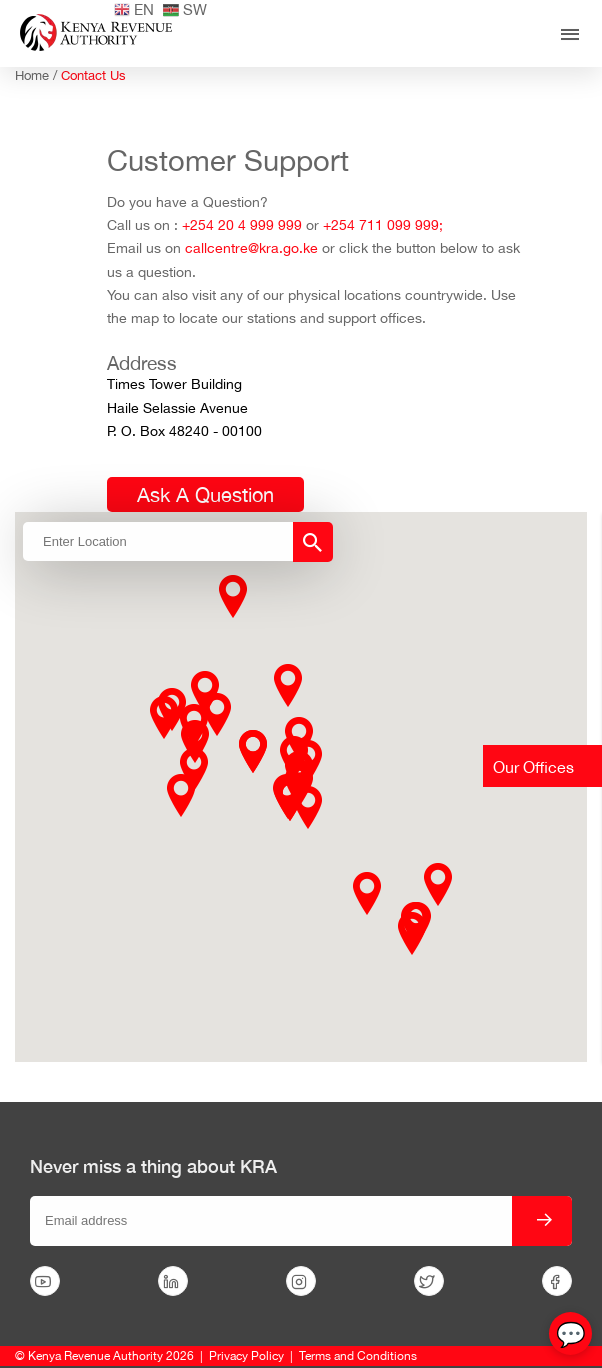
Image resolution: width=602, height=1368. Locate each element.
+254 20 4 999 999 (242, 225)
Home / (38, 75)
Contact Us (93, 75)
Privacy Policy (246, 1356)
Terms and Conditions (358, 1356)
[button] (217, 714)
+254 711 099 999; (383, 225)
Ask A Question (205, 494)
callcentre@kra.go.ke (251, 248)
